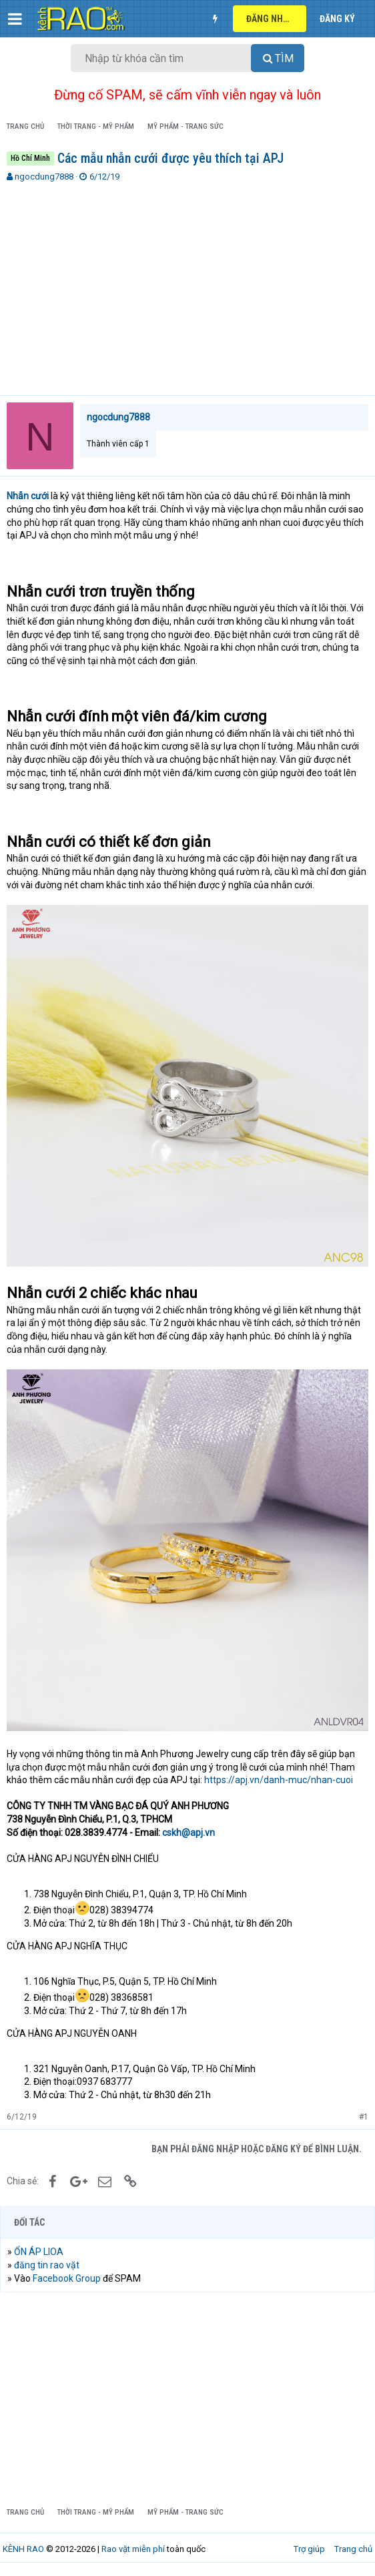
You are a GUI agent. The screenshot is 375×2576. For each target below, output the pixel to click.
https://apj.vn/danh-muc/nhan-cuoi (278, 1780)
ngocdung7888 (44, 177)
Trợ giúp (309, 2549)
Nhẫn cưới (28, 496)
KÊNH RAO (23, 2549)
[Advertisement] (187, 283)
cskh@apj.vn (188, 1832)
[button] (15, 18)
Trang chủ (353, 2549)
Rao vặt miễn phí (133, 2549)
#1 (363, 2117)
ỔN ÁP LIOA (38, 2251)
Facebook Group (67, 2278)
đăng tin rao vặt (46, 2265)
